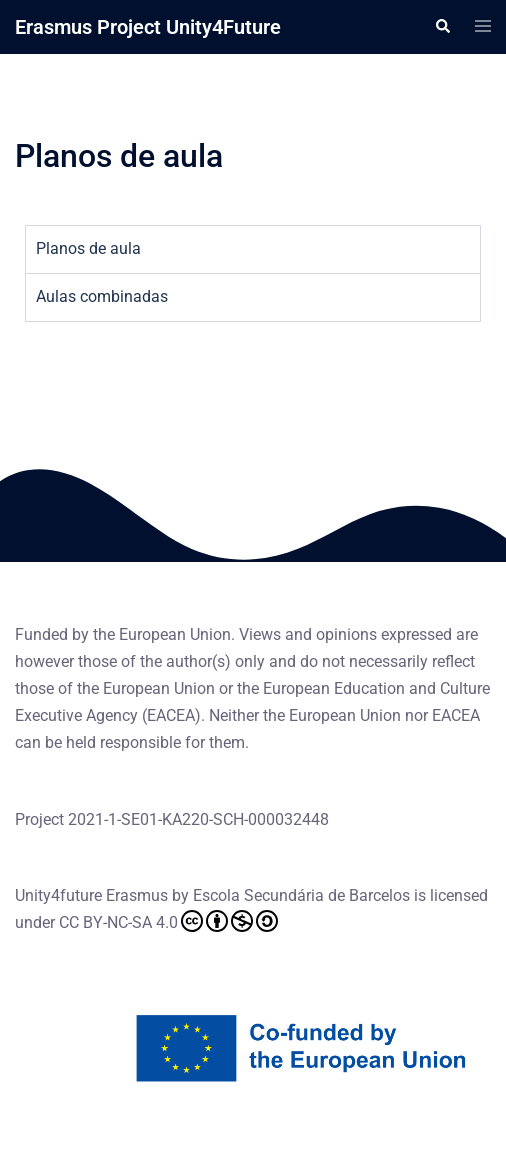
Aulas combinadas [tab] (102, 296)
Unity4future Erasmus (91, 895)
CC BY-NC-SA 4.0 (168, 921)
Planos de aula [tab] (88, 248)
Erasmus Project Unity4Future (148, 27)
